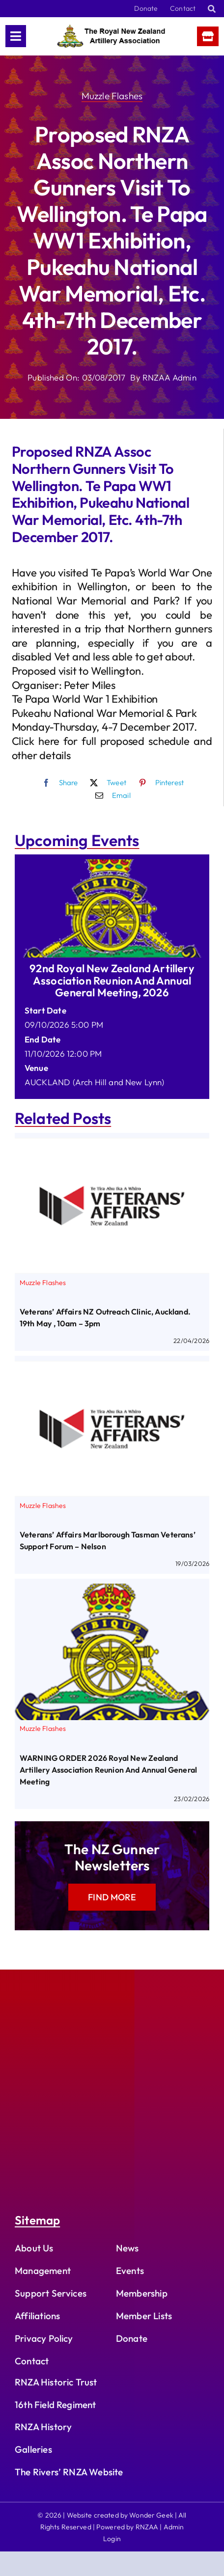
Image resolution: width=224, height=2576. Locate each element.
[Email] (110, 795)
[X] (105, 782)
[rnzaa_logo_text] (111, 29)
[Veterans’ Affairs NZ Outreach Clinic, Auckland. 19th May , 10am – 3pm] (112, 1145)
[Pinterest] (159, 782)
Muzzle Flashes (112, 96)
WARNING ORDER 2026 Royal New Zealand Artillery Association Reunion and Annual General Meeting (108, 1769)
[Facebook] (57, 782)
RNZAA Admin (169, 377)
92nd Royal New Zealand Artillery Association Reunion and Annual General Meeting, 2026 (111, 980)
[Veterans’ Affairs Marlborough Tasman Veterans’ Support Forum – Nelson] (112, 1368)
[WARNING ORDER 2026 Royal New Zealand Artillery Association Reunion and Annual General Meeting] (112, 1591)
